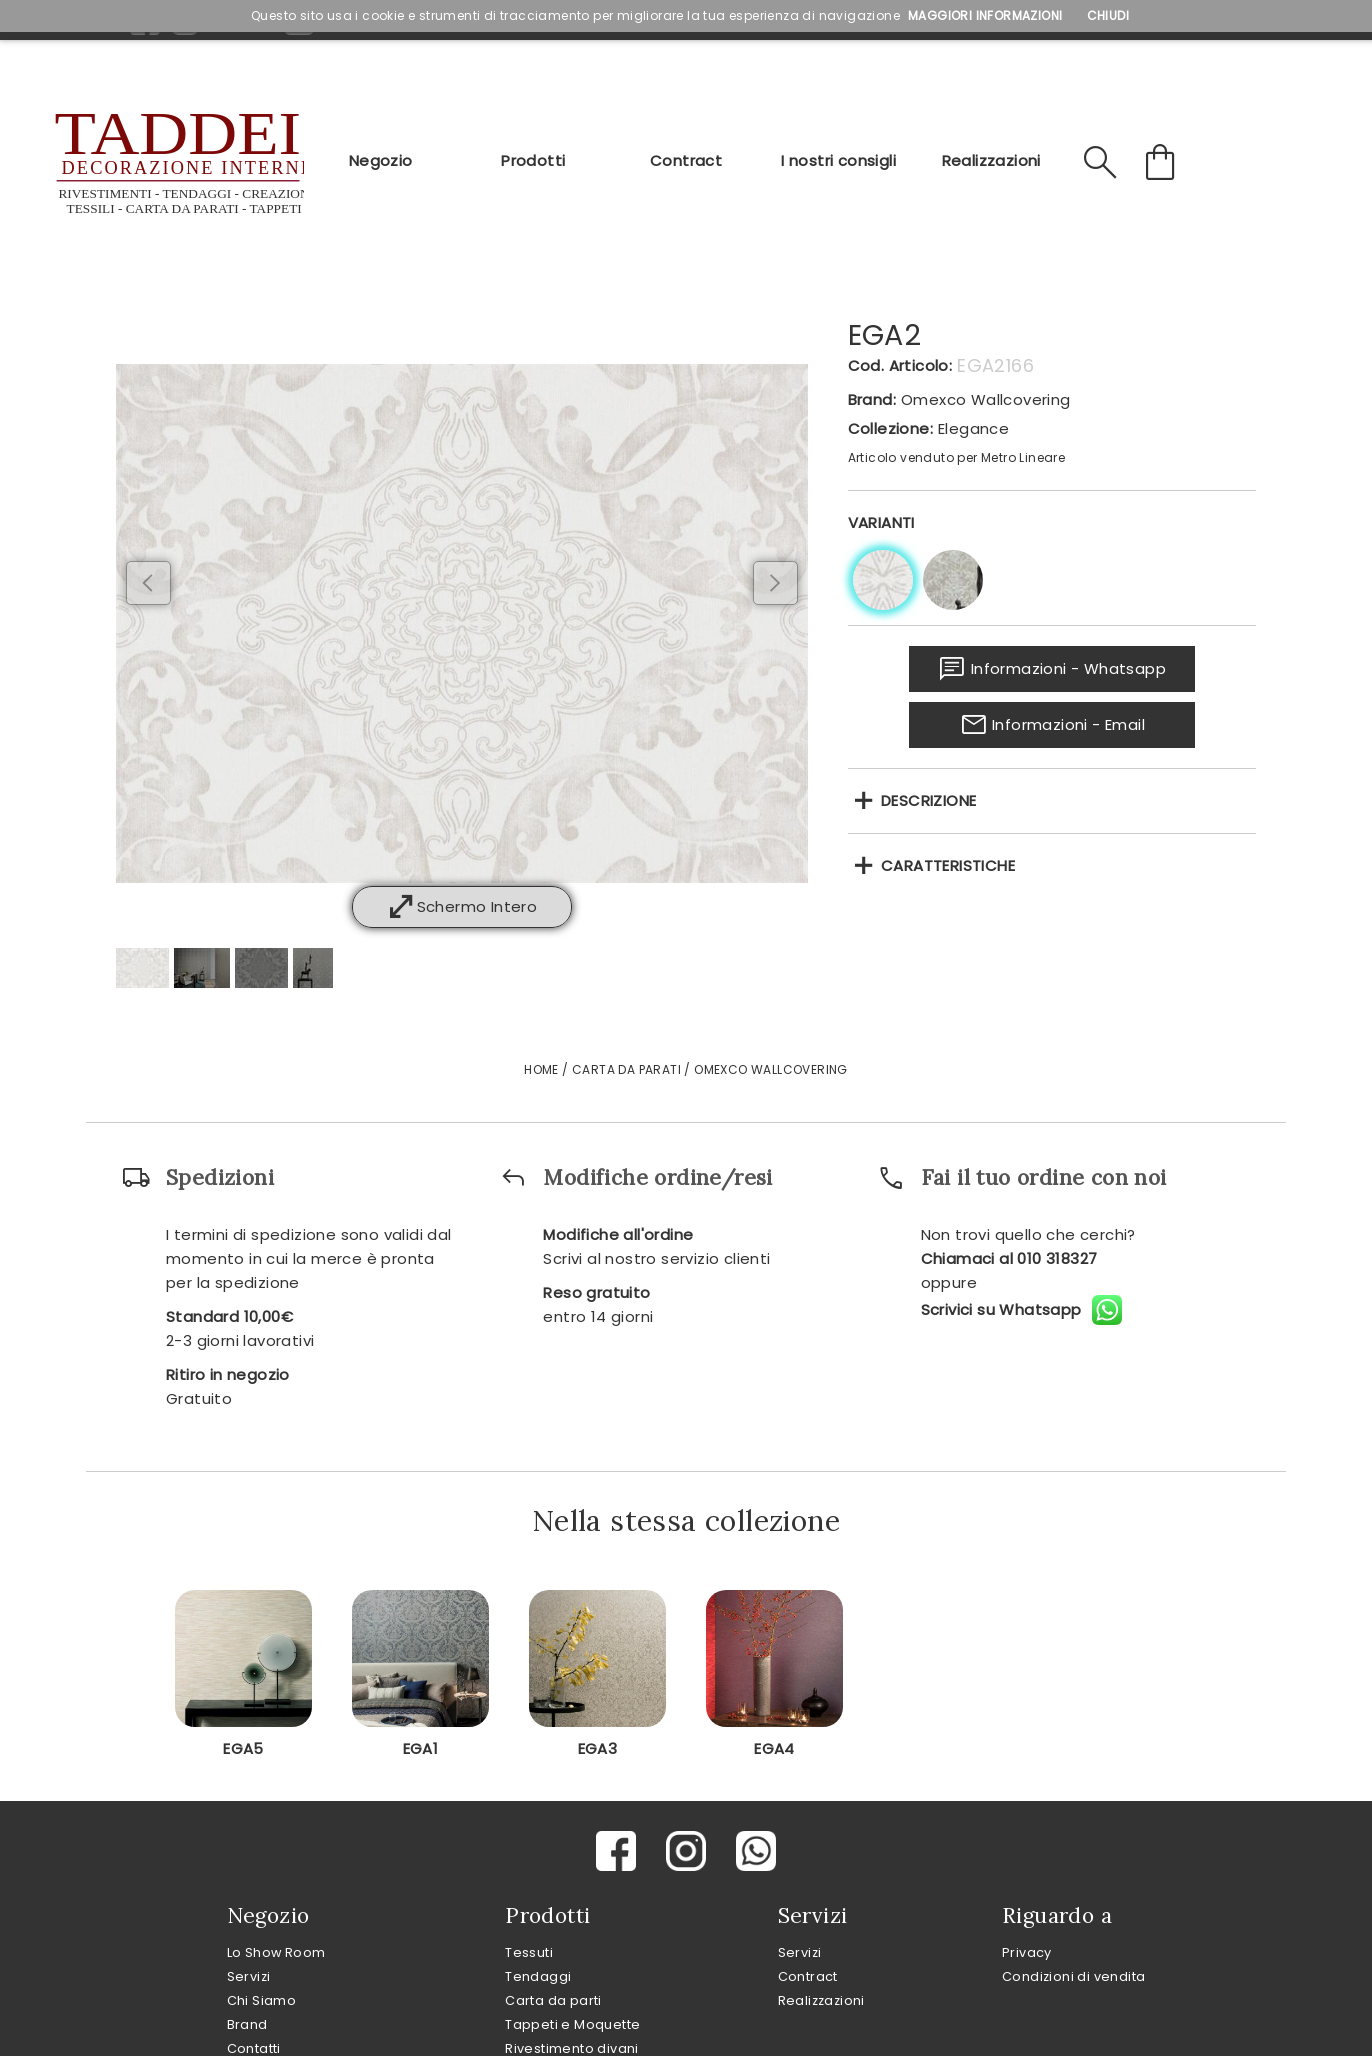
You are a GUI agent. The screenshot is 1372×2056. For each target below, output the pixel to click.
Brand (247, 2024)
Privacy (1027, 1952)
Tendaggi (538, 1976)
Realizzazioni (991, 160)
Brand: (872, 399)
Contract (686, 160)
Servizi (249, 1976)
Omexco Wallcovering (986, 399)
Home (541, 1069)
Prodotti (533, 160)
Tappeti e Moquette (572, 2024)
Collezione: (890, 428)
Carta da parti (553, 2000)
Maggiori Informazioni (985, 15)
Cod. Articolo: (900, 365)
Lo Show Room (276, 1952)
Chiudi (1108, 15)
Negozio (381, 160)
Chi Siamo (262, 2000)
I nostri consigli (838, 160)
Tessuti (529, 1952)
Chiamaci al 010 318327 (1009, 1258)
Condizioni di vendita (1073, 1976)
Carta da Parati (626, 1069)
